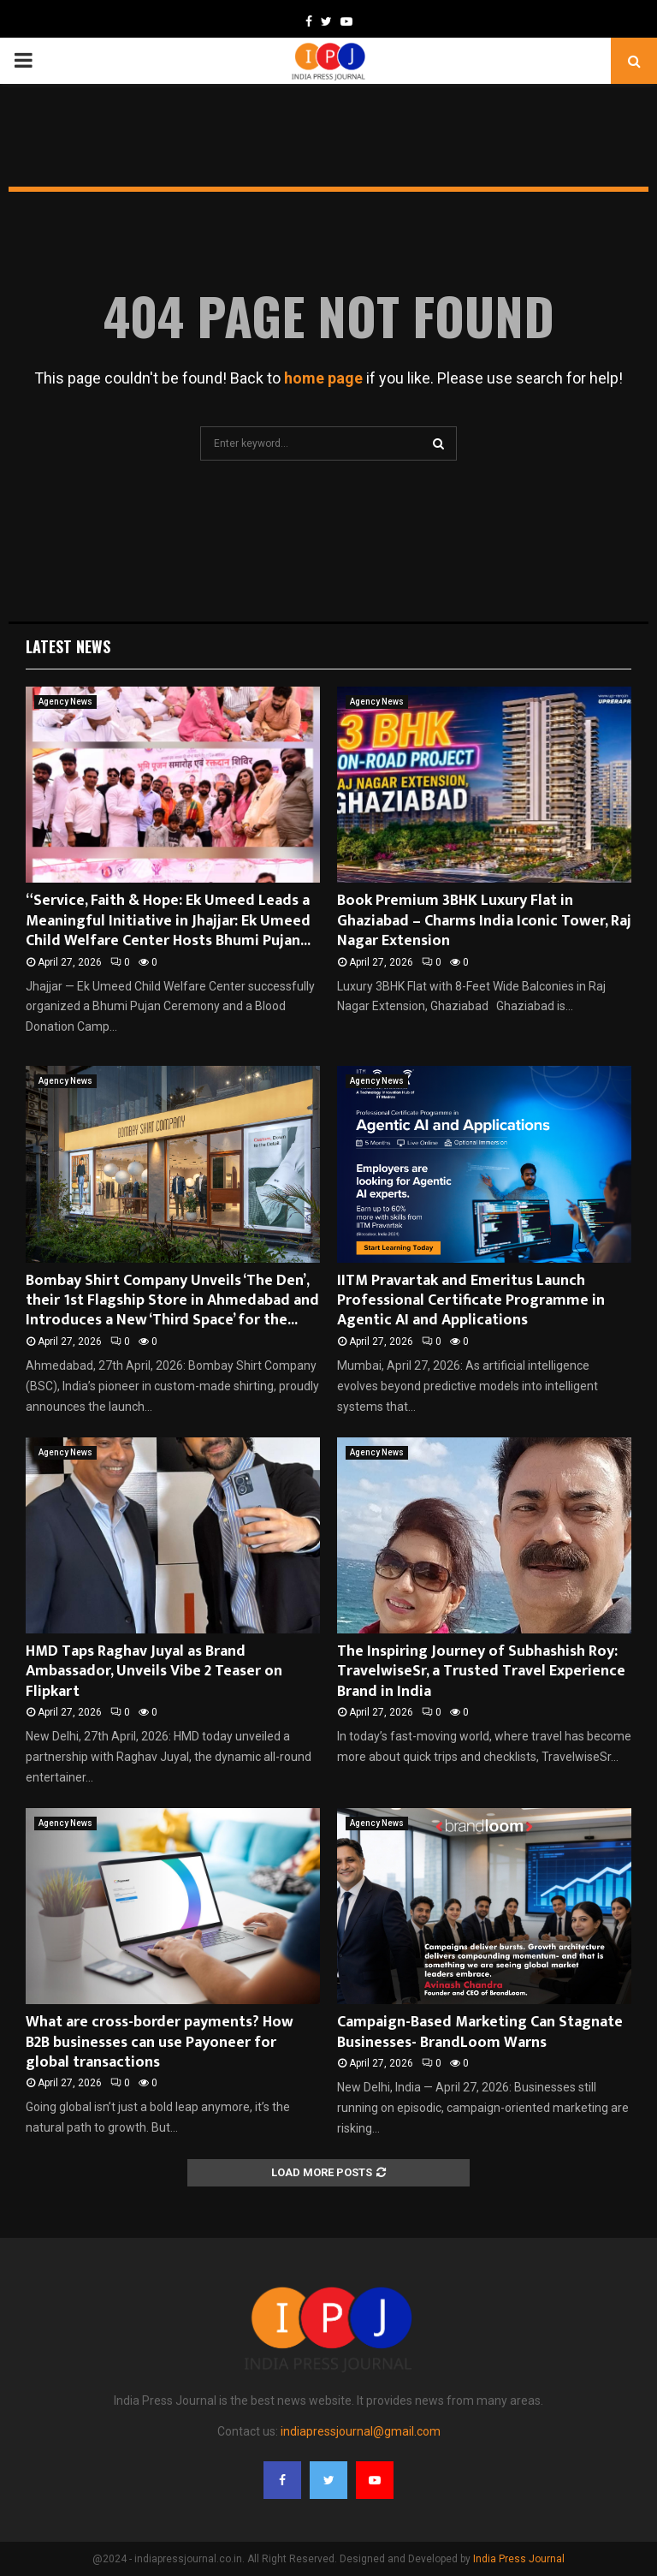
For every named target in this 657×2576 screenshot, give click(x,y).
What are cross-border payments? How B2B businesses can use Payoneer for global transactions (159, 2042)
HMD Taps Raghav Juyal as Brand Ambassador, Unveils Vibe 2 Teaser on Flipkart (154, 1671)
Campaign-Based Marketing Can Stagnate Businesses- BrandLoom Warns (480, 2032)
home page (323, 378)
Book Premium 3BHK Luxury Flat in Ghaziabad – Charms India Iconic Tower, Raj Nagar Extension (484, 921)
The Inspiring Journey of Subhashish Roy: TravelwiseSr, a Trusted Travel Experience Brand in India (481, 1671)
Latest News (68, 646)
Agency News (65, 701)
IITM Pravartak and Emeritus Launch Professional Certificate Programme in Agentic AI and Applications (471, 1301)
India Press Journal (519, 2559)
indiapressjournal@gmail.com (361, 2431)
